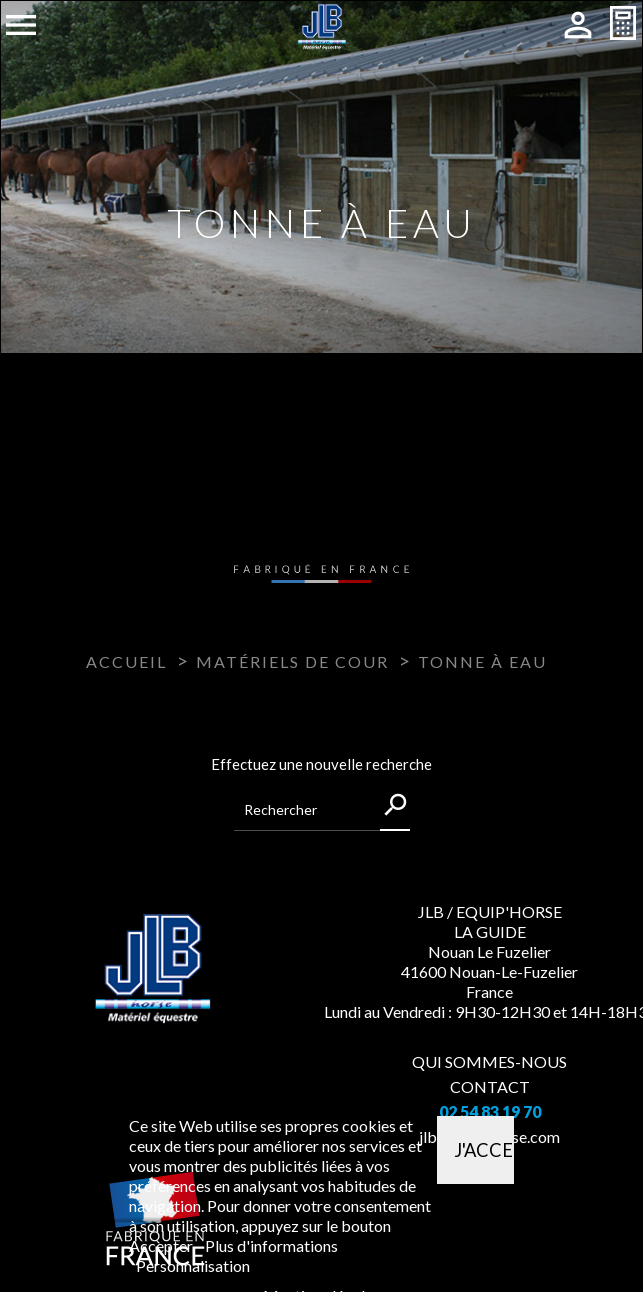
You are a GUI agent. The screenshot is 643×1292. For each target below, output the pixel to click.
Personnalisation (193, 1265)
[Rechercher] (322, 810)
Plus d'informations (271, 1245)
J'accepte (484, 1150)
